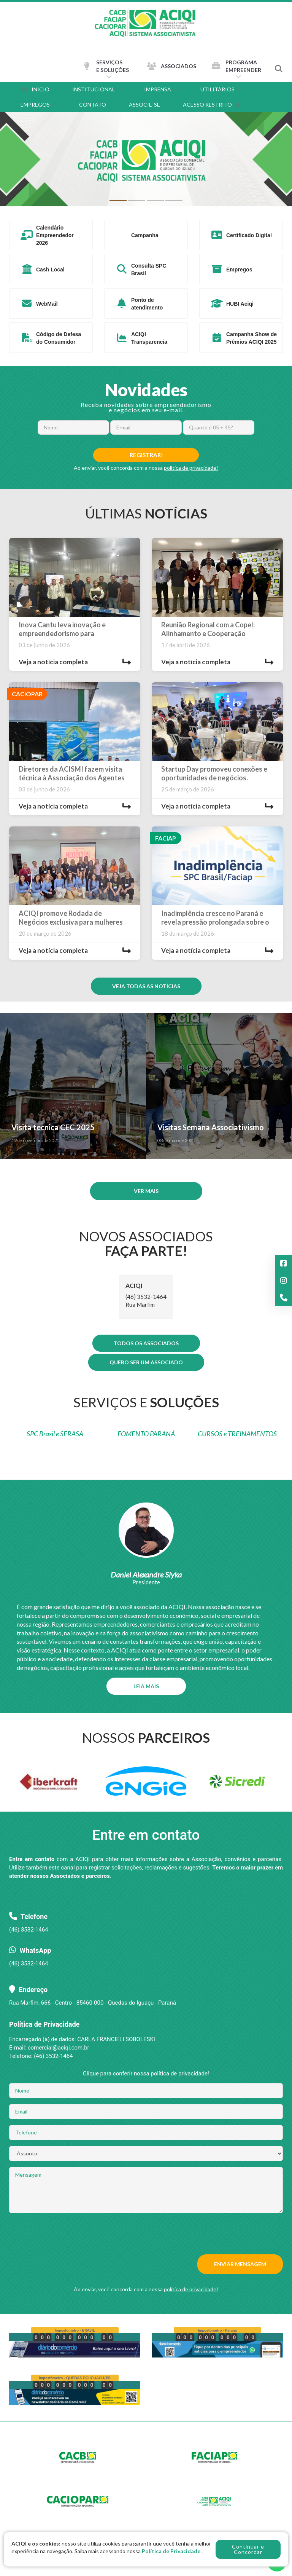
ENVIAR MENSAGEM (240, 2264)
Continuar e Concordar (248, 2549)
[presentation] (67, 2234)
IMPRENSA (161, 89)
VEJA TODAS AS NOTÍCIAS (146, 986)
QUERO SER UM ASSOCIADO (146, 1362)
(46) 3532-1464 (28, 1963)
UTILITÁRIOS (220, 89)
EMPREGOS (38, 104)
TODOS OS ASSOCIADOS (146, 1343)
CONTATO (92, 104)
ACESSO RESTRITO (211, 104)
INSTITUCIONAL (96, 89)
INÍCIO (35, 89)
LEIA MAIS (146, 1686)
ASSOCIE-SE (144, 104)
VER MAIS (146, 1191)
